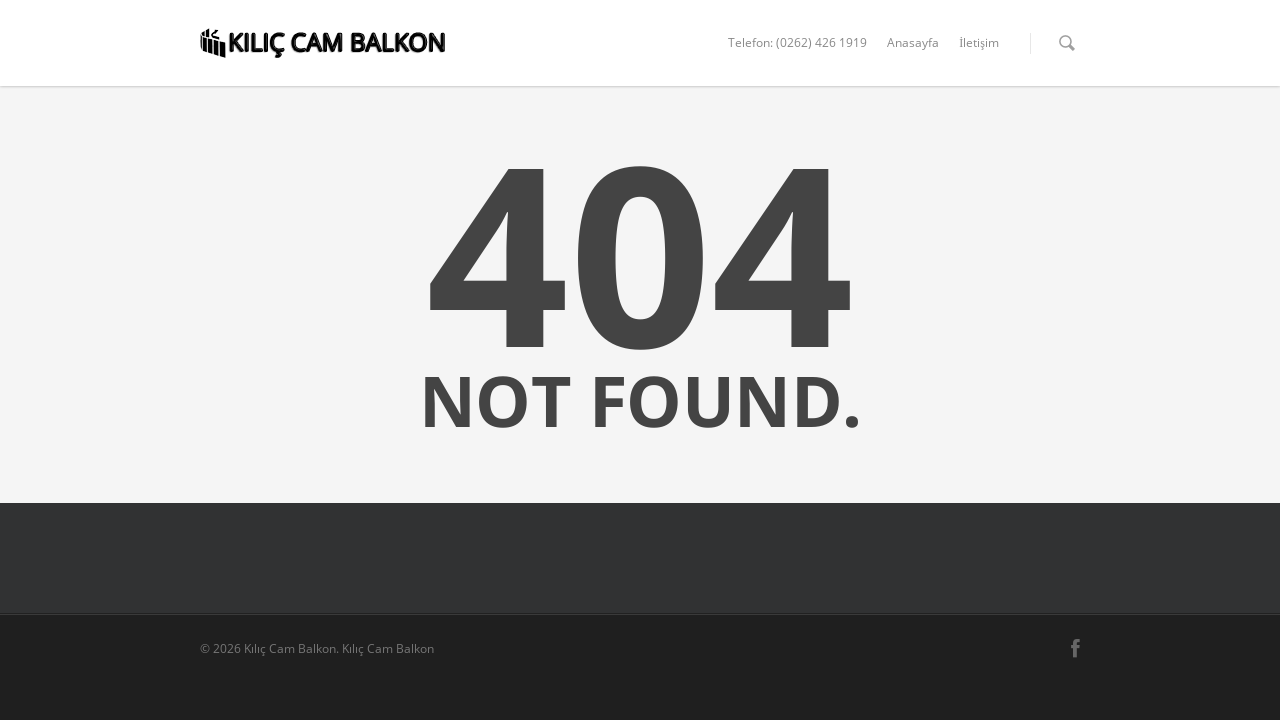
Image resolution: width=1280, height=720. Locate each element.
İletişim (979, 42)
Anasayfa (913, 42)
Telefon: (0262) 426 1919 (797, 42)
